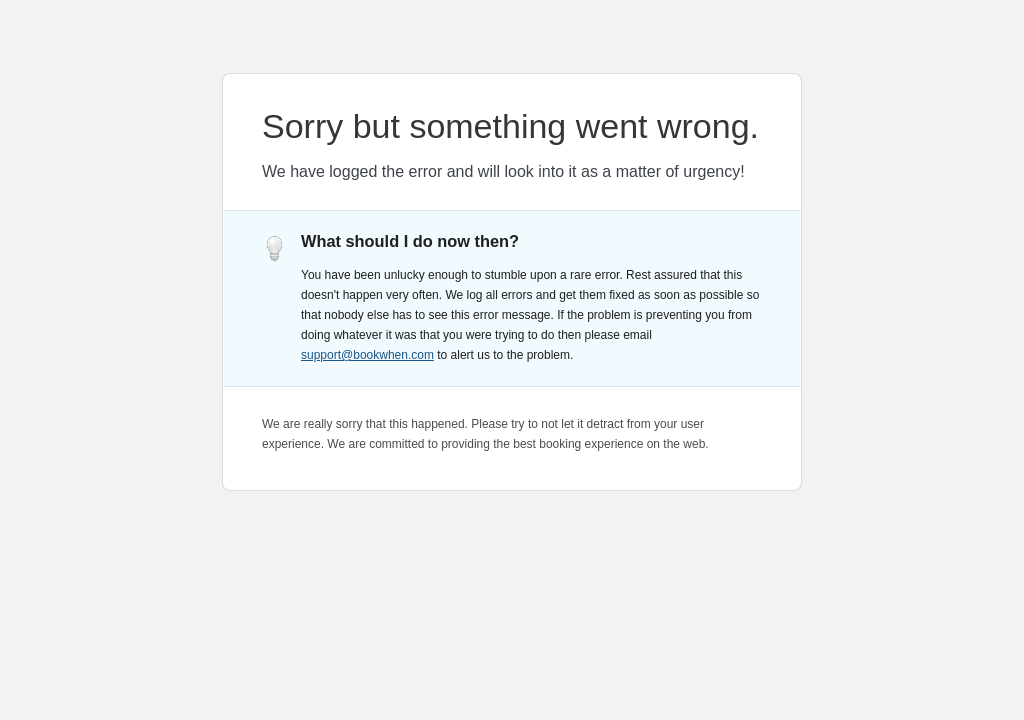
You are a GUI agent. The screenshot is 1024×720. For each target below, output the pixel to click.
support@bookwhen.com (367, 355)
